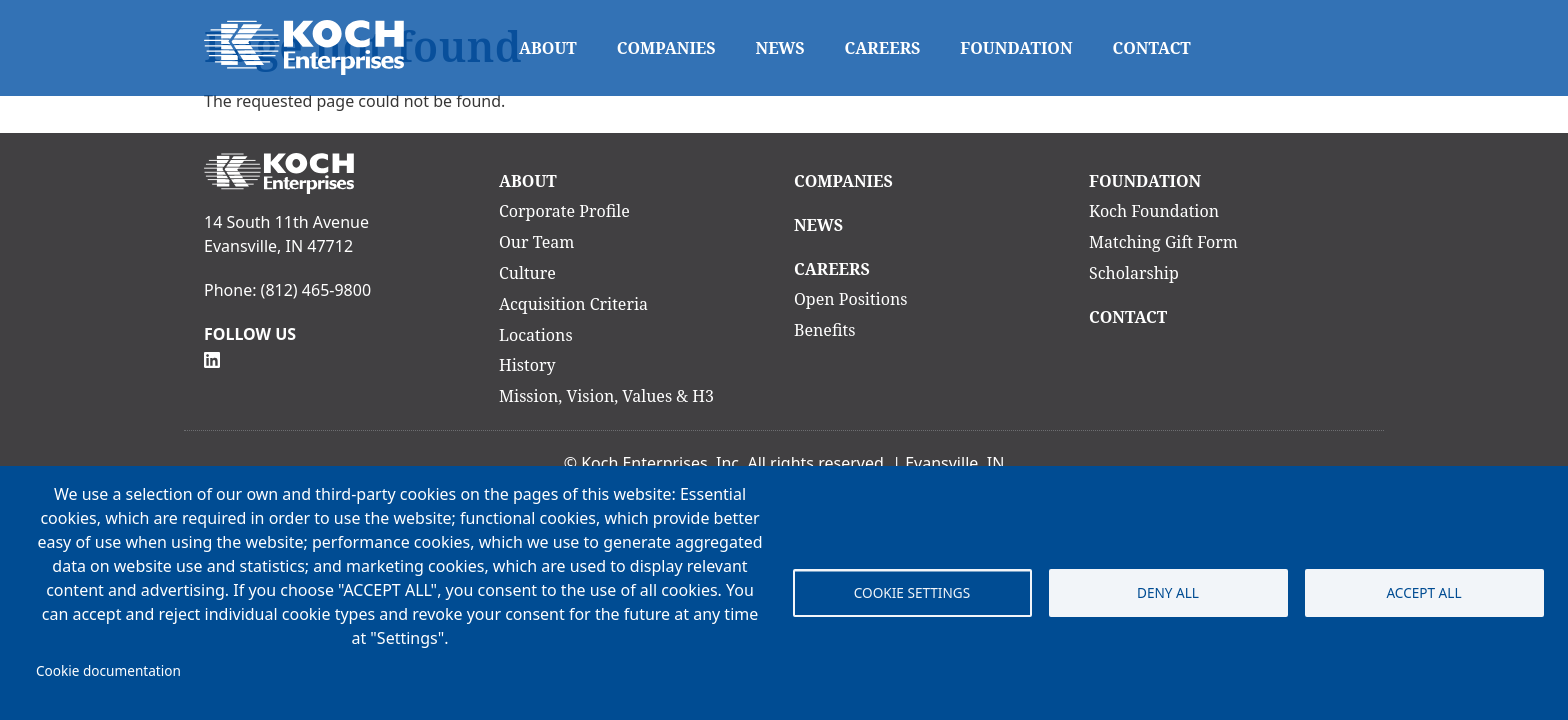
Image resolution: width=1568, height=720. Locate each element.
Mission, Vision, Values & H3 (606, 396)
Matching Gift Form (1163, 242)
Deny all (1168, 592)
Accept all (1423, 592)
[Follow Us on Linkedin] (212, 358)
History (527, 365)
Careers (883, 48)
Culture (527, 273)
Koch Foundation (1154, 211)
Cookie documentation (108, 670)
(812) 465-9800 (316, 290)
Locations (536, 335)
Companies (666, 48)
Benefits (824, 330)
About (548, 48)
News (780, 48)
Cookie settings (912, 592)
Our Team (536, 242)
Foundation (1016, 48)
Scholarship (1134, 273)
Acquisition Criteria (573, 304)
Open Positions (851, 299)
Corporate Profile (564, 211)
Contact (1152, 48)
